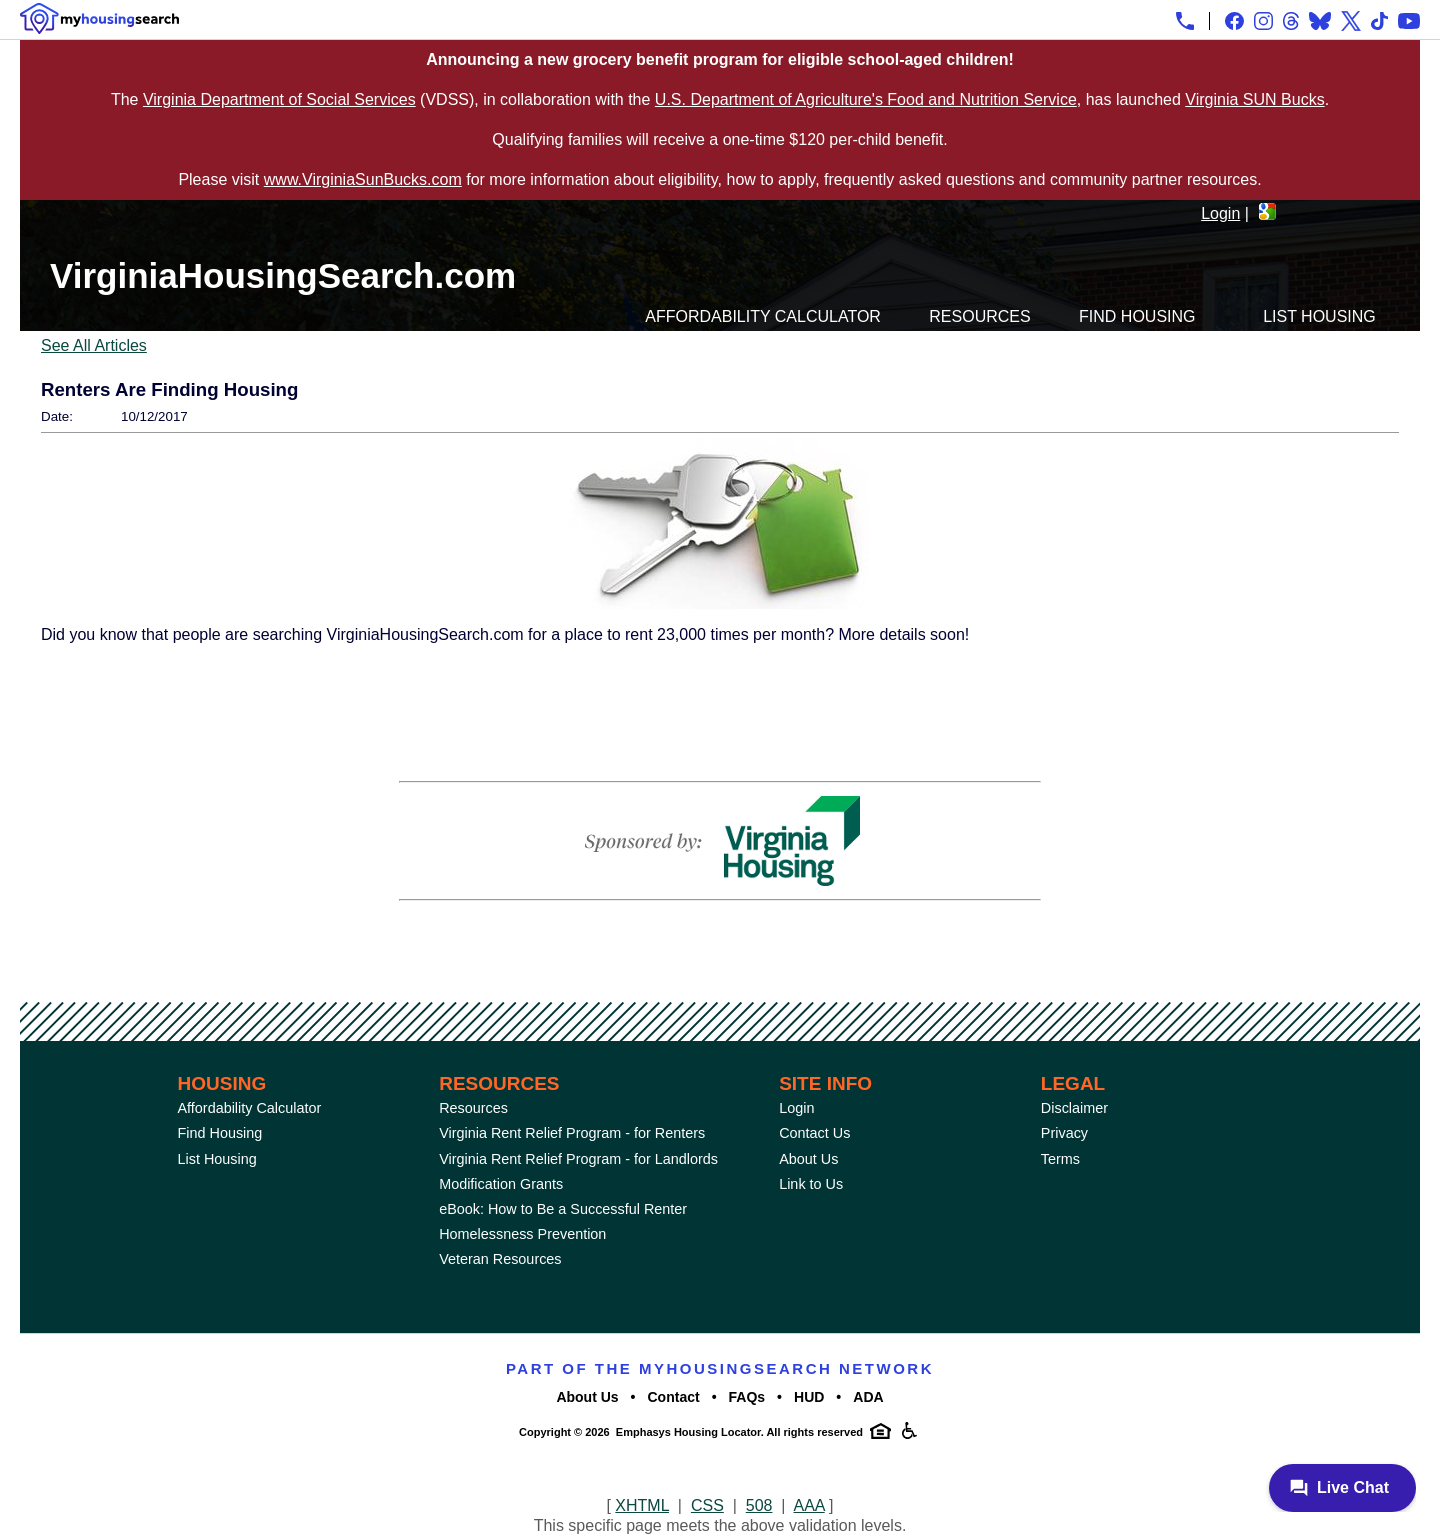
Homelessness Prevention (522, 1234)
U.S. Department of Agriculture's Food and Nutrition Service (866, 99)
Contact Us (814, 1133)
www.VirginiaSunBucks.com (363, 179)
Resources (979, 316)
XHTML (642, 1505)
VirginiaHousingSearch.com (283, 275)
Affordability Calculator (763, 316)
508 (759, 1505)
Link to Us (811, 1184)
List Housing (1319, 316)
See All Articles (94, 345)
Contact (674, 1397)
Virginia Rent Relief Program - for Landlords (578, 1159)
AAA (809, 1505)
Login (1220, 213)
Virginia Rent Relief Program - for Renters (572, 1133)
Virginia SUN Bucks (1254, 99)
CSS (707, 1505)
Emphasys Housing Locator (688, 1432)
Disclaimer (1074, 1108)
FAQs (747, 1397)
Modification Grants (501, 1184)
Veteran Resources (500, 1259)
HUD (809, 1397)
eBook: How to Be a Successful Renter (563, 1209)
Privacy (1064, 1133)
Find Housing (1137, 316)
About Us (808, 1159)
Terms (1060, 1159)
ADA (868, 1397)
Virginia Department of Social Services (279, 99)
